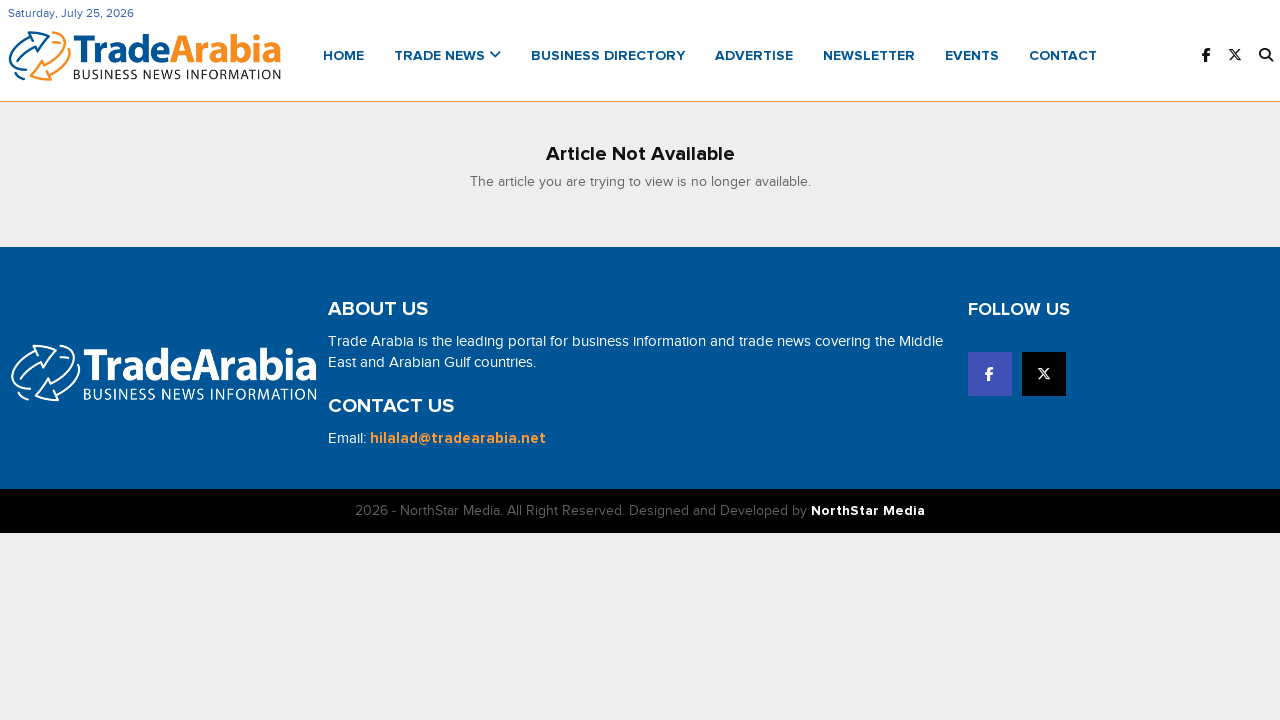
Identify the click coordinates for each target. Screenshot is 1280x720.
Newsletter (869, 56)
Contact (1063, 56)
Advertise (754, 56)
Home (343, 56)
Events (972, 56)
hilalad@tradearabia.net (458, 438)
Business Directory (608, 56)
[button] (1266, 56)
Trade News (447, 56)
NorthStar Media (868, 511)
